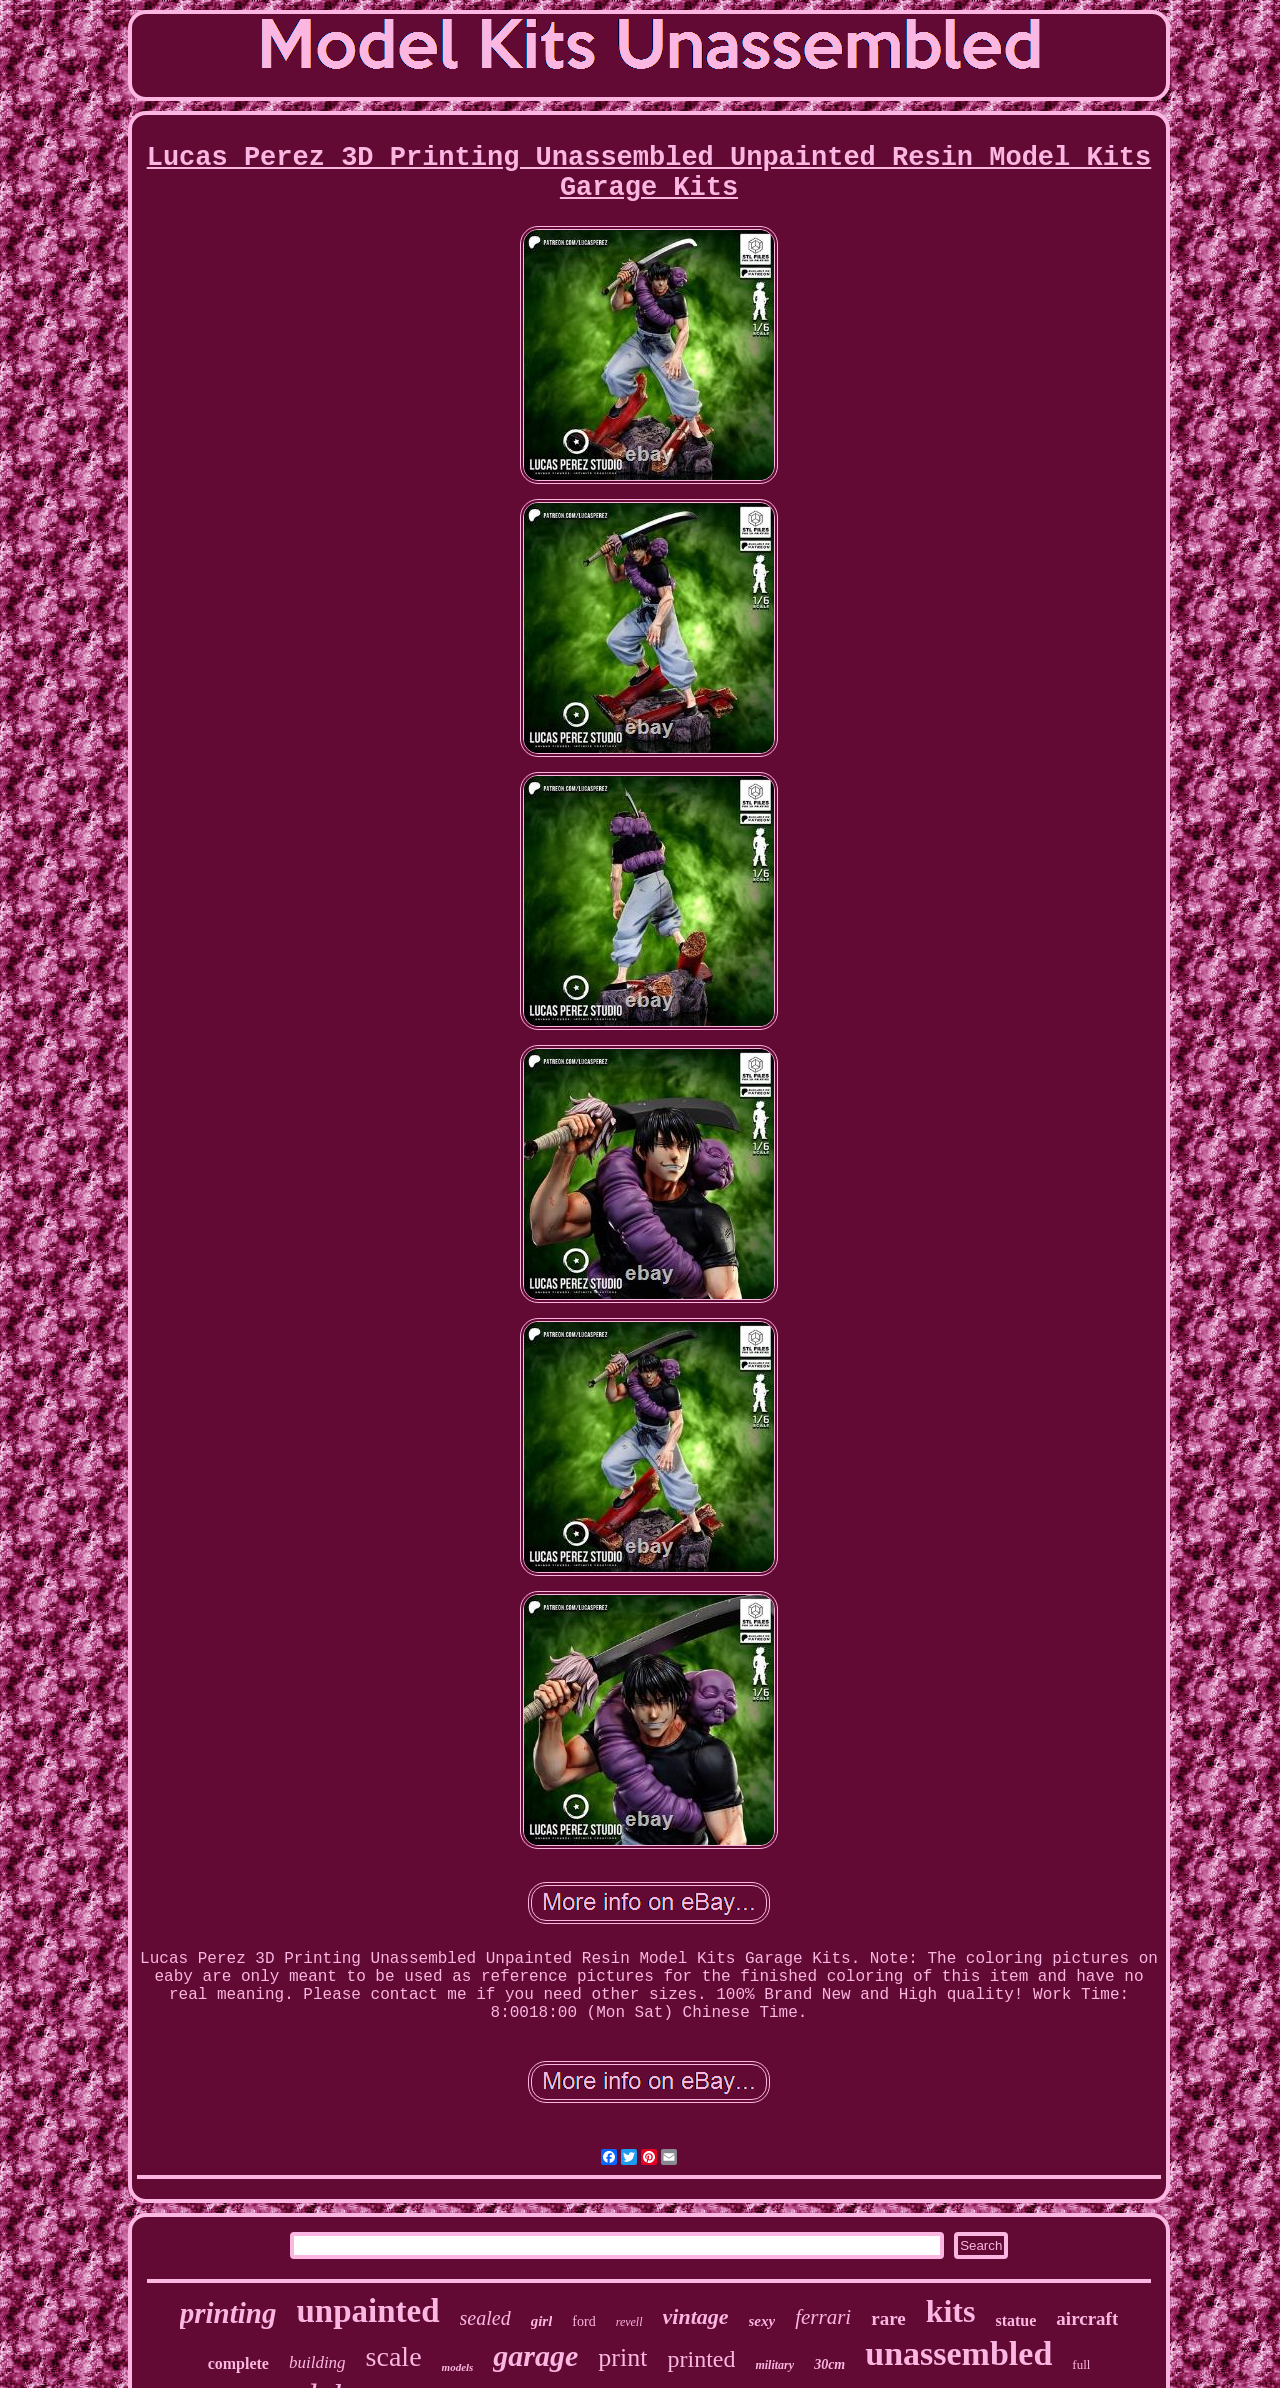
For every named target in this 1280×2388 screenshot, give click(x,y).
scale (394, 2356)
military (774, 2365)
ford (583, 2321)
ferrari (823, 2317)
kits (951, 2311)
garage (535, 2355)
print (622, 2357)
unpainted (367, 2311)
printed (701, 2359)
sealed (485, 2318)
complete (238, 2363)
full (1081, 2364)
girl (542, 2321)
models (458, 2367)
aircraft (1087, 2318)
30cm (829, 2364)
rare (888, 2318)
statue (1015, 2320)
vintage (696, 2316)
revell (629, 2322)
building (317, 2362)
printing (228, 2313)
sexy (762, 2321)
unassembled (958, 2353)
